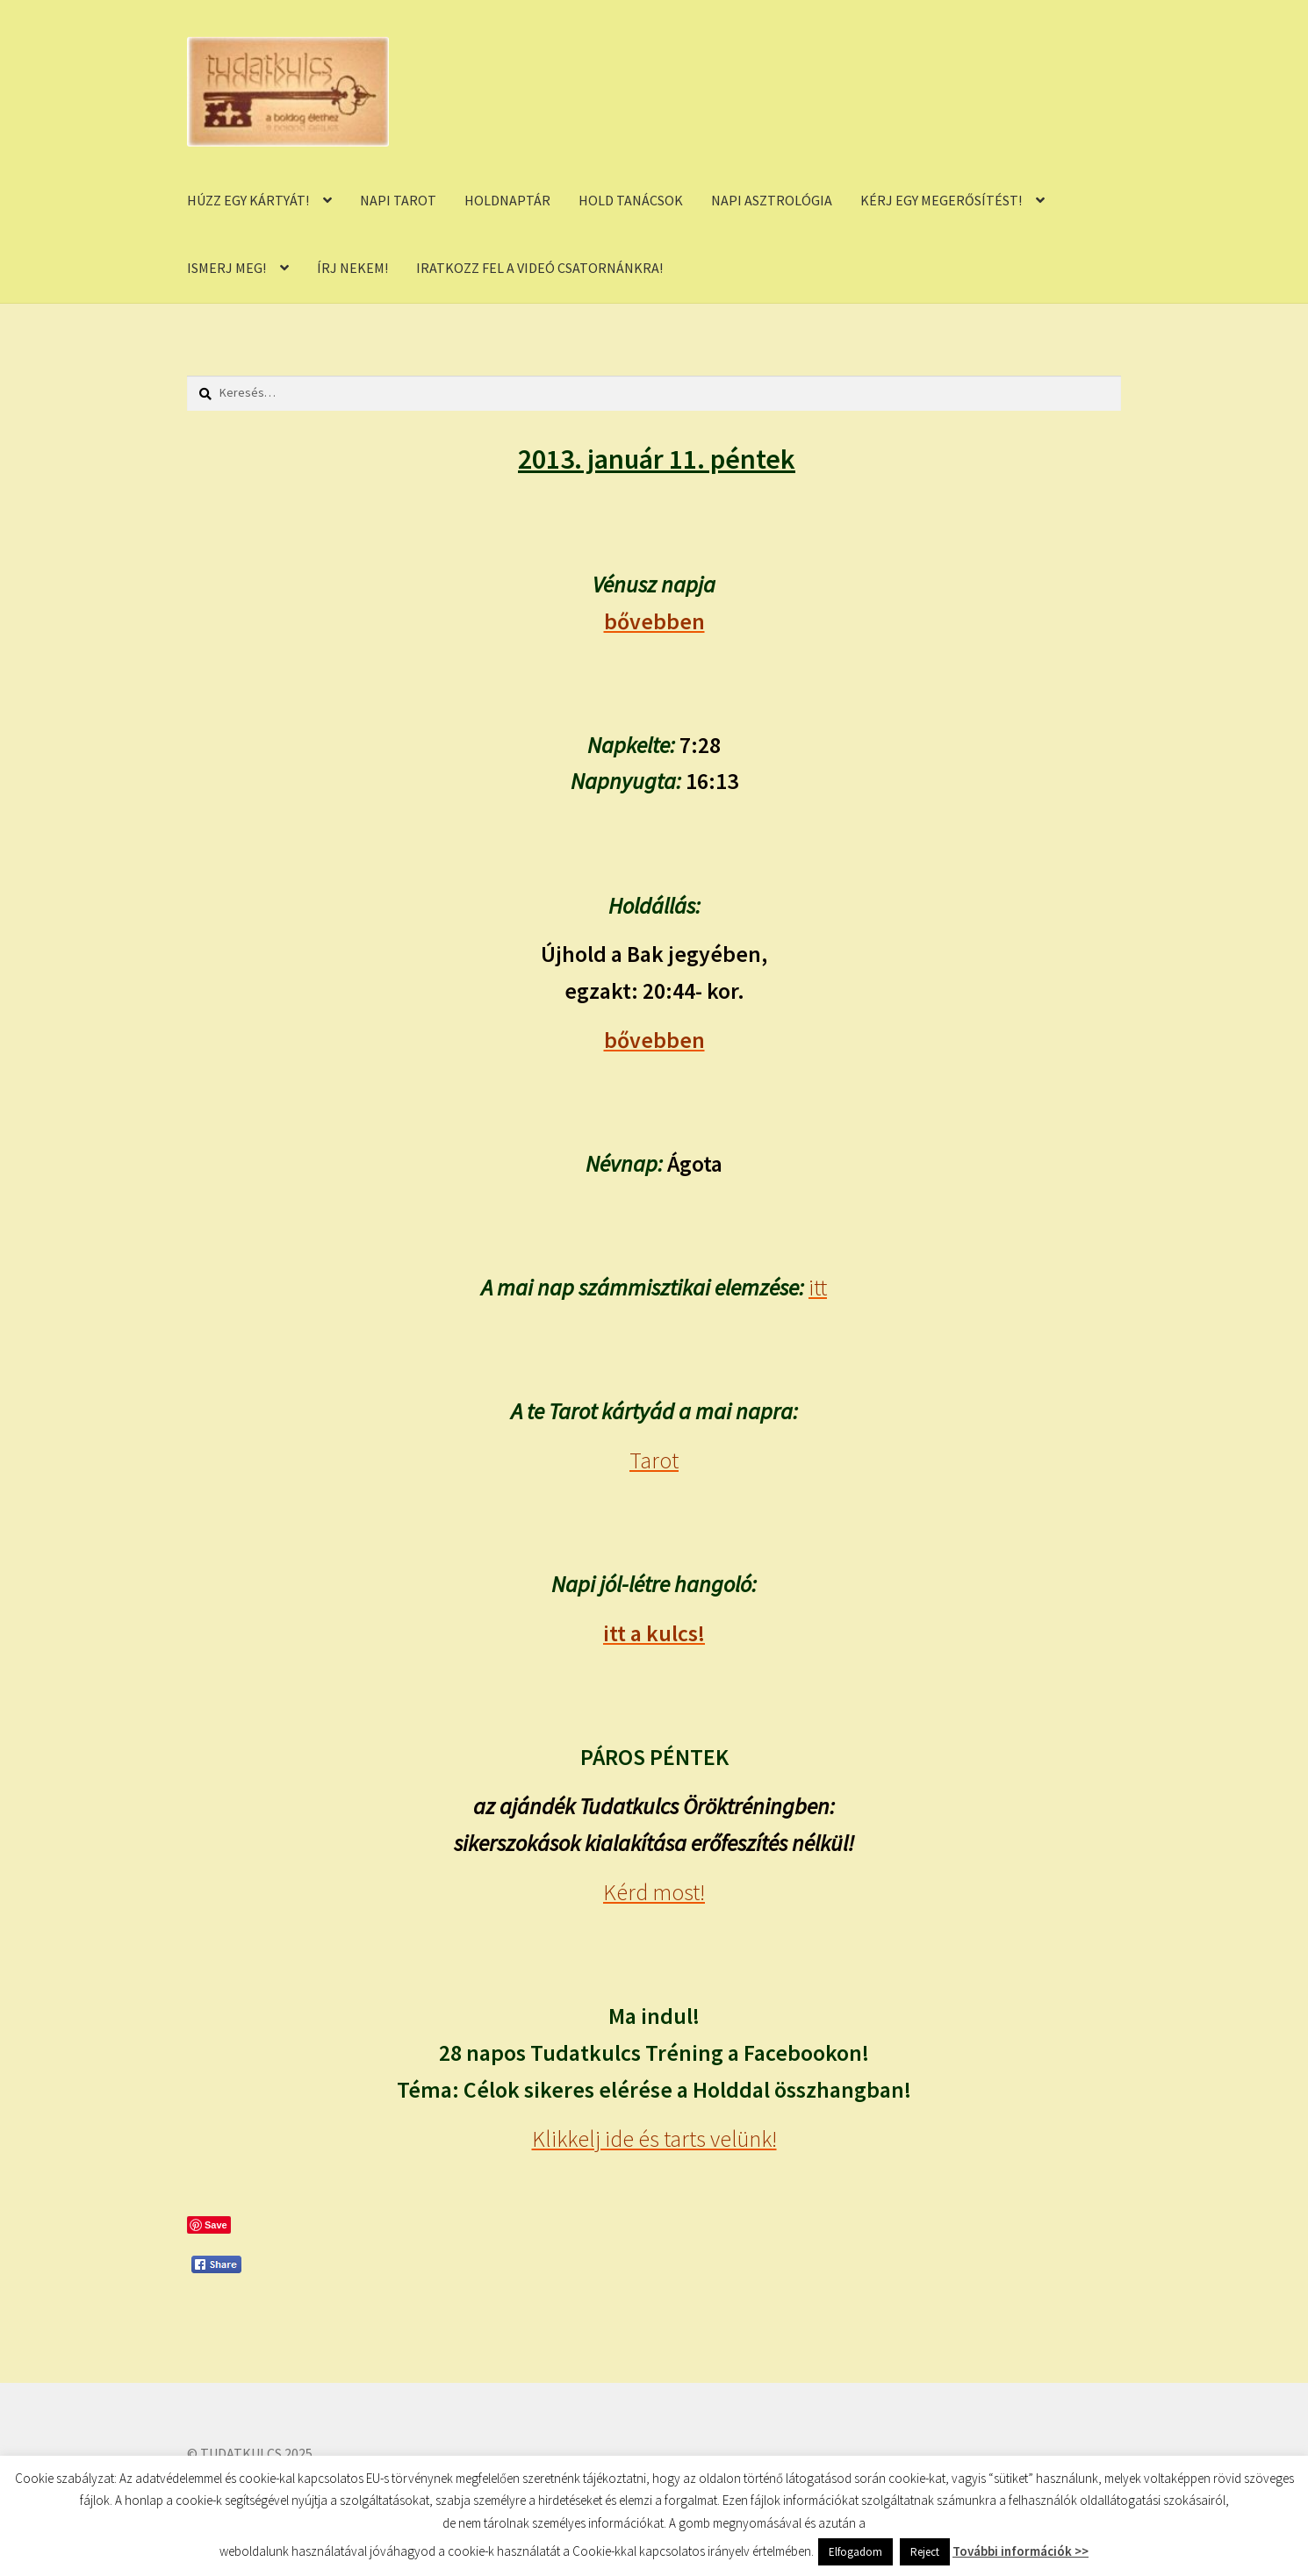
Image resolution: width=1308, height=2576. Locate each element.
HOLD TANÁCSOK (631, 200)
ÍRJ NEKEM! (352, 267)
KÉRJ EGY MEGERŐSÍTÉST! (941, 200)
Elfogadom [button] (855, 2551)
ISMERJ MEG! (226, 267)
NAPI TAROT (398, 200)
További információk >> (1020, 2551)
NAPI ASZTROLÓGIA (771, 200)
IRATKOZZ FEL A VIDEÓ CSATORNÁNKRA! (539, 267)
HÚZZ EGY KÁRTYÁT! (248, 200)
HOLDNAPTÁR (507, 200)
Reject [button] (924, 2551)
